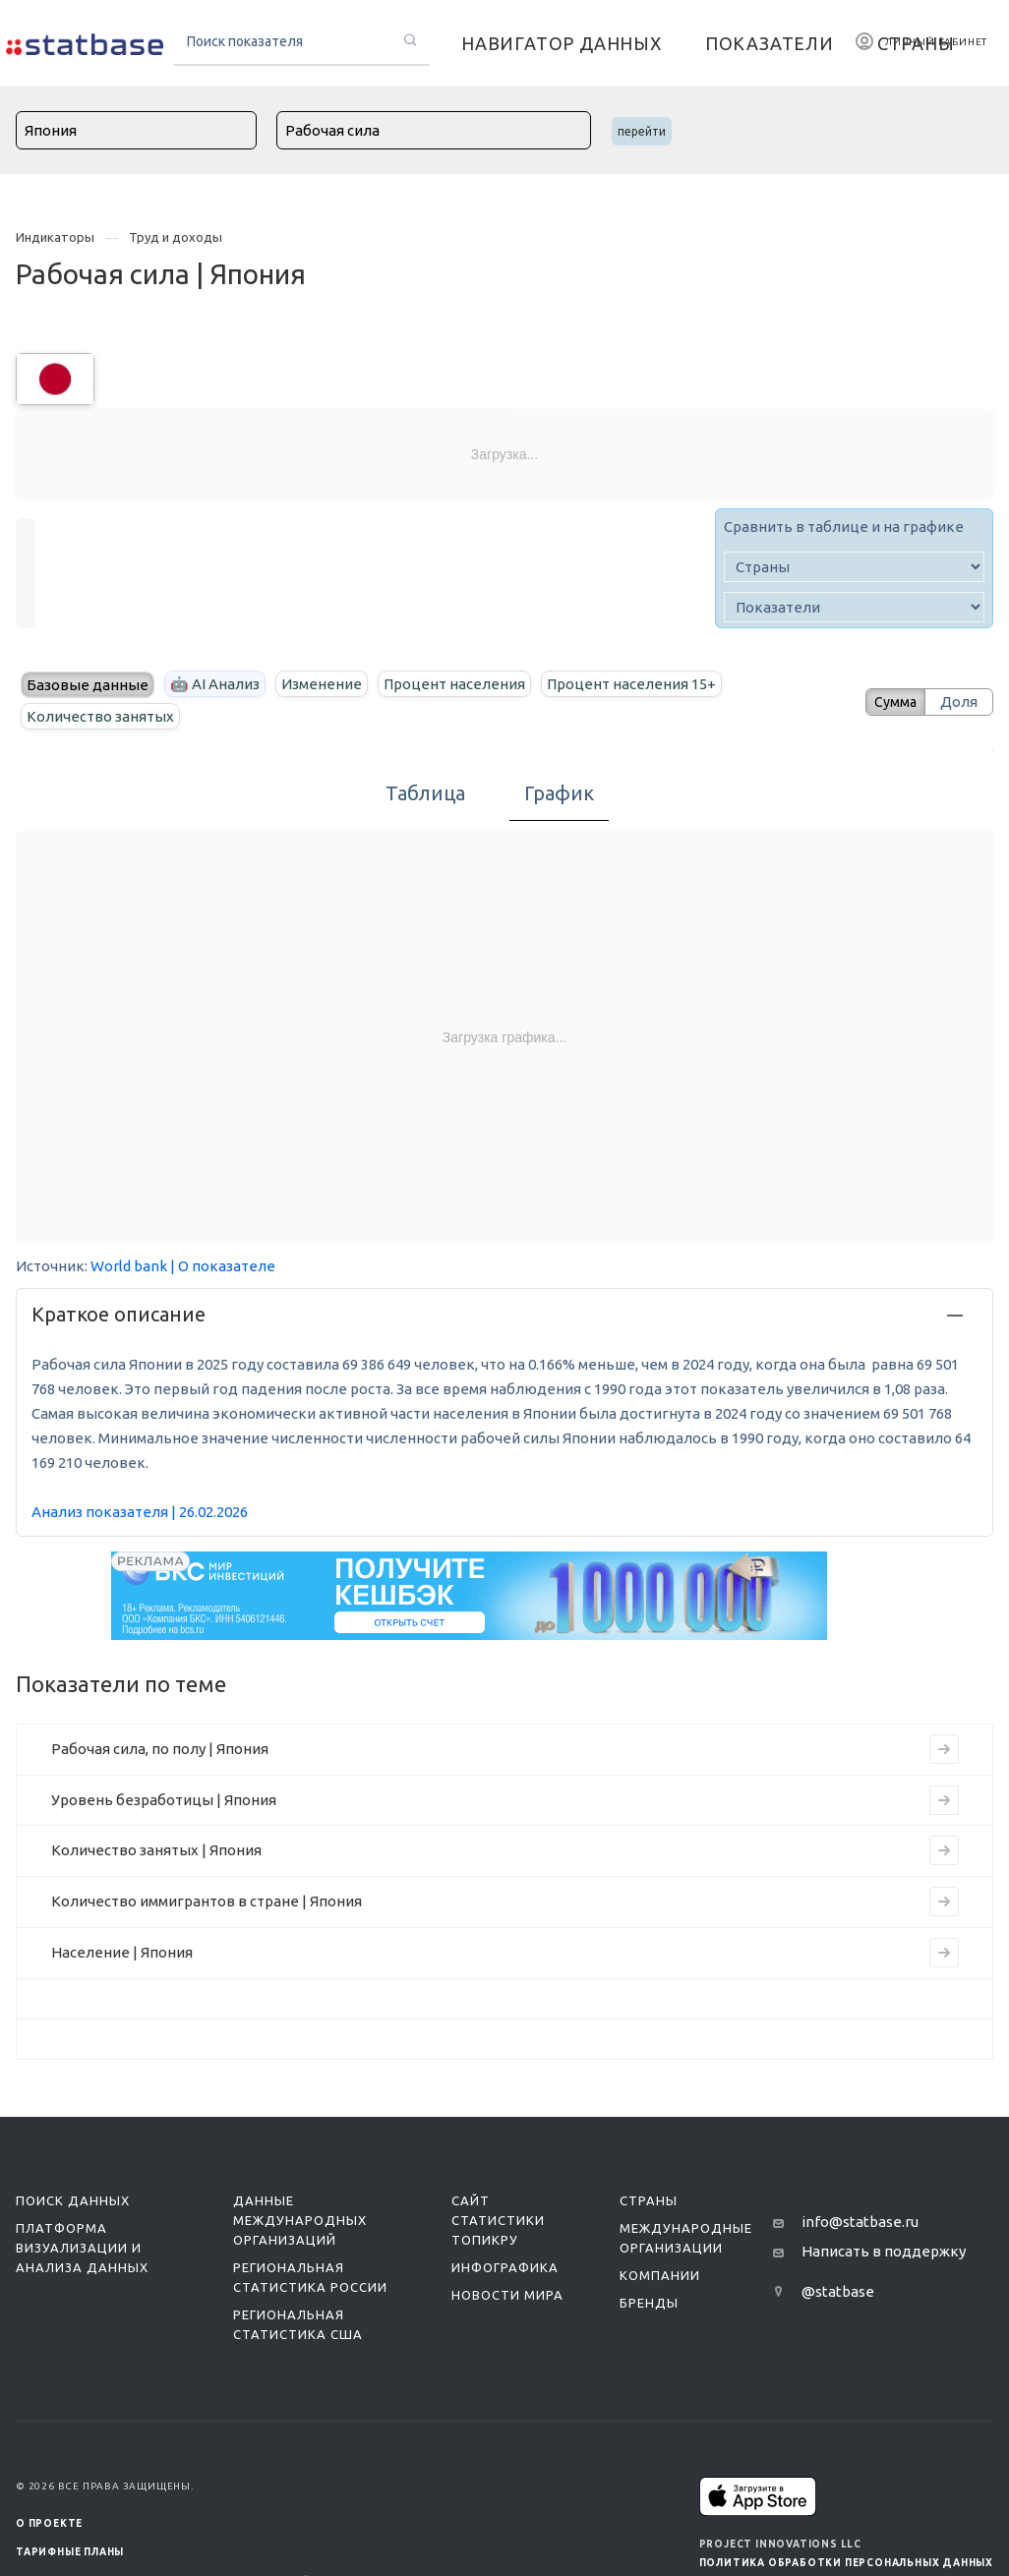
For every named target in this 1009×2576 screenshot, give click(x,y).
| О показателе (222, 1266)
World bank (128, 1266)
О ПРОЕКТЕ (49, 2523)
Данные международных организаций (300, 2220)
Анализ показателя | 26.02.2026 (139, 1511)
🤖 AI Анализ (215, 683)
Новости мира (507, 2295)
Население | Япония (122, 1952)
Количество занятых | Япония (156, 1850)
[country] (854, 567)
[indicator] (854, 607)
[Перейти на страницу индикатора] (944, 1749)
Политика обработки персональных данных (846, 2562)
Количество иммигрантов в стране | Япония (206, 1901)
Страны (649, 2200)
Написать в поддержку (883, 2251)
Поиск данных (73, 2200)
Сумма (888, 701)
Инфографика (505, 2267)
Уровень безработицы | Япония (163, 1799)
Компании (660, 2275)
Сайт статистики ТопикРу (498, 2220)
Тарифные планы (70, 2552)
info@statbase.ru (860, 2221)
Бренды (649, 2303)
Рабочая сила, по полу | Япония (159, 1748)
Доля (959, 701)
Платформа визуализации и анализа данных (82, 2247)
